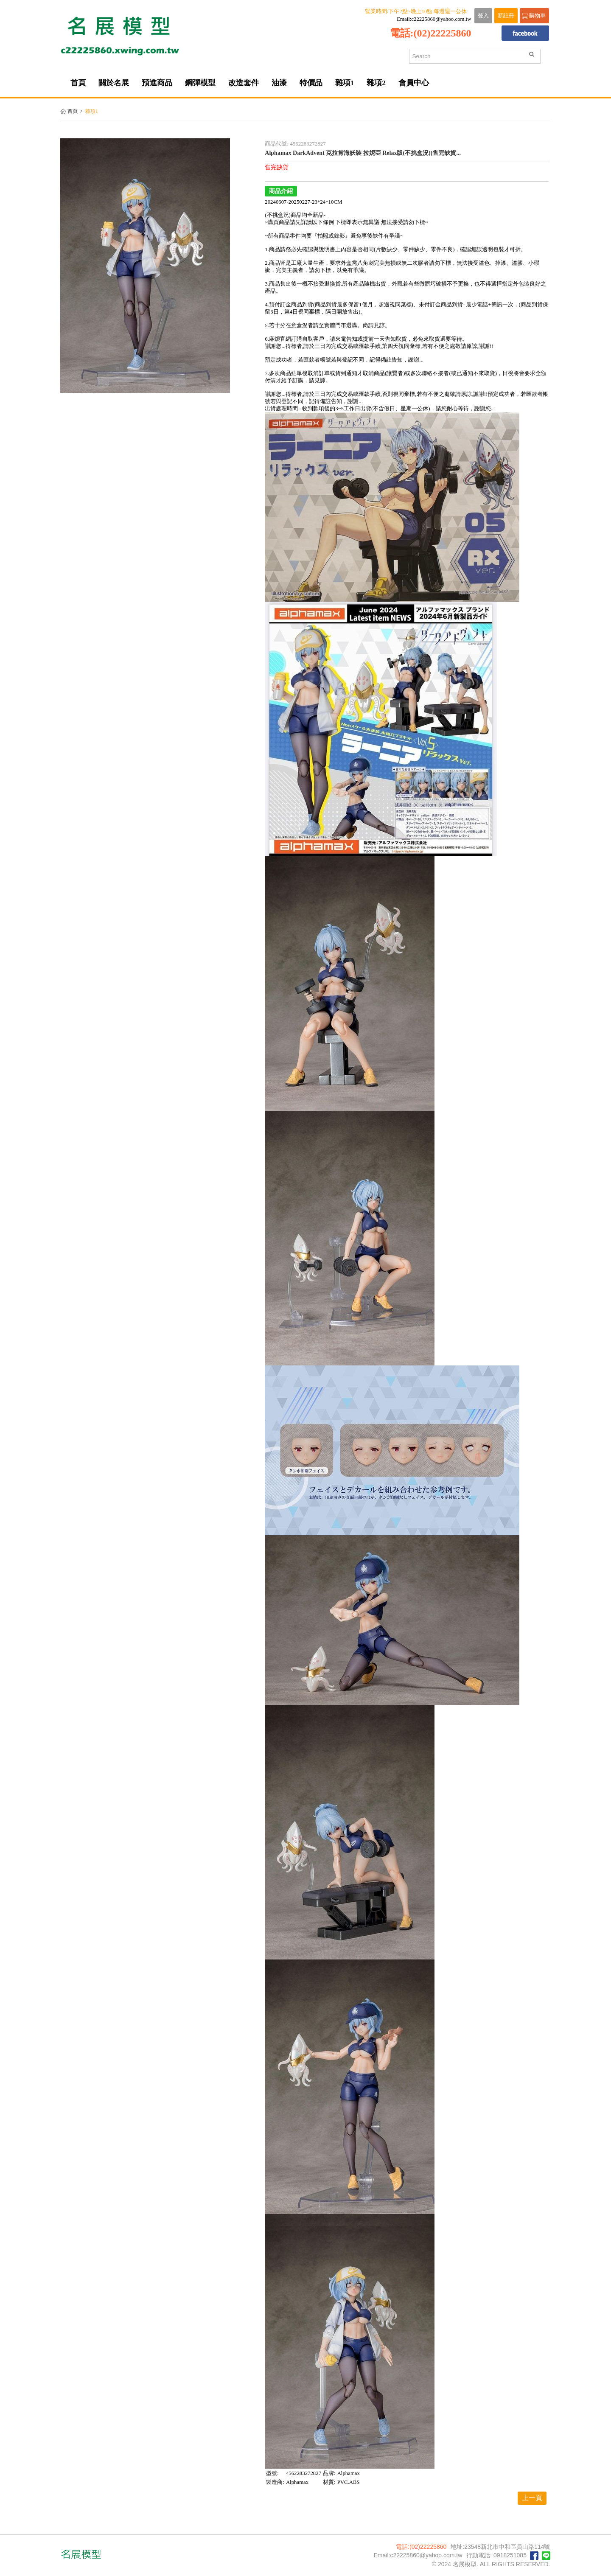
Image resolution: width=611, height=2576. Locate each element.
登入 (483, 16)
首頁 (72, 111)
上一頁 (532, 2497)
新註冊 (506, 16)
